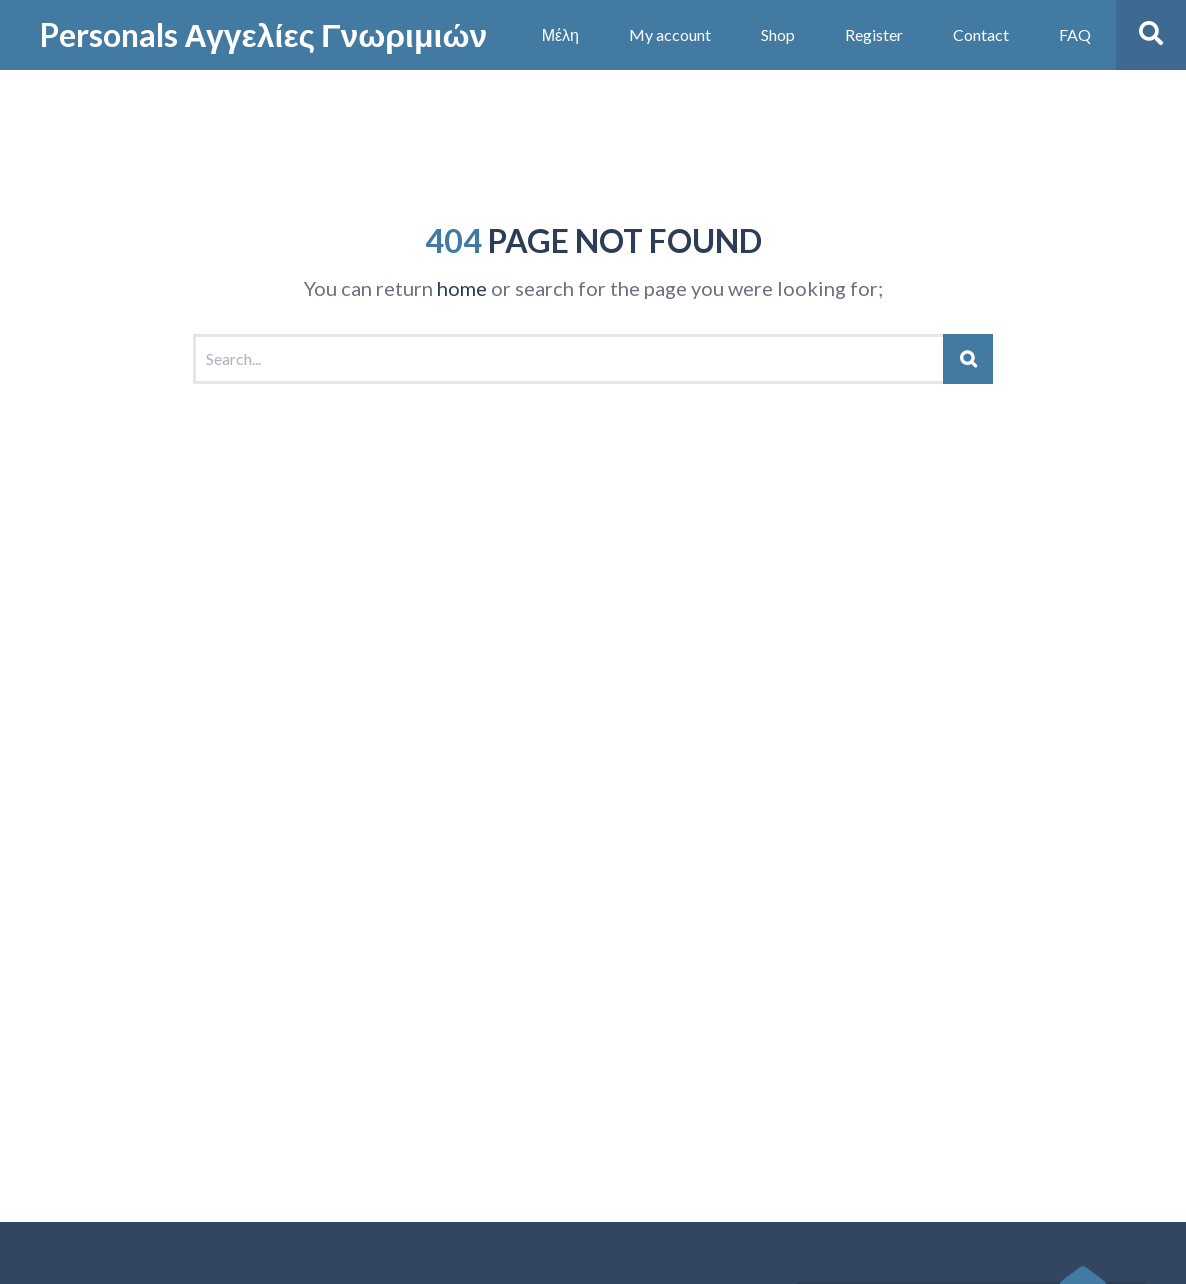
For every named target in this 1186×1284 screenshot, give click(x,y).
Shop (778, 34)
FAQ (1075, 34)
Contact (981, 34)
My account (670, 34)
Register (874, 34)
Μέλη (560, 34)
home (462, 288)
